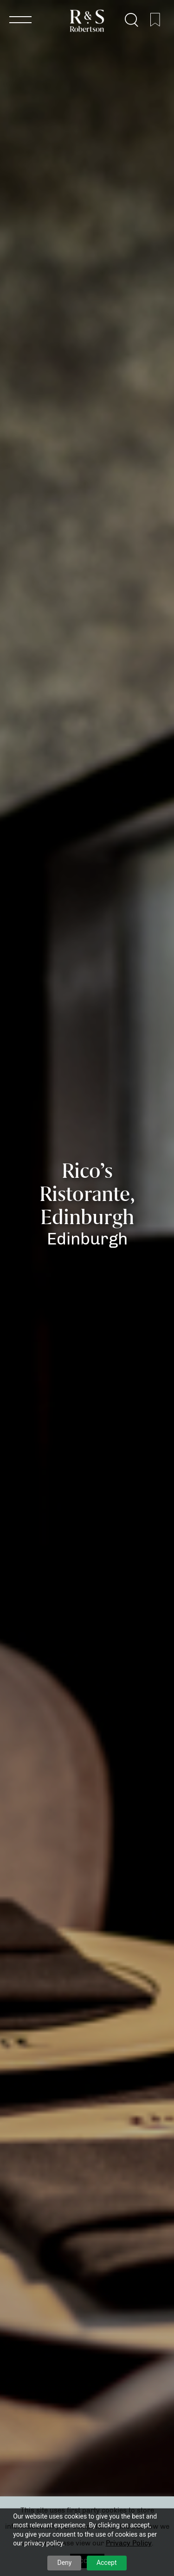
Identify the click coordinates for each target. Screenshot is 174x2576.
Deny (64, 2562)
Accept (107, 2562)
